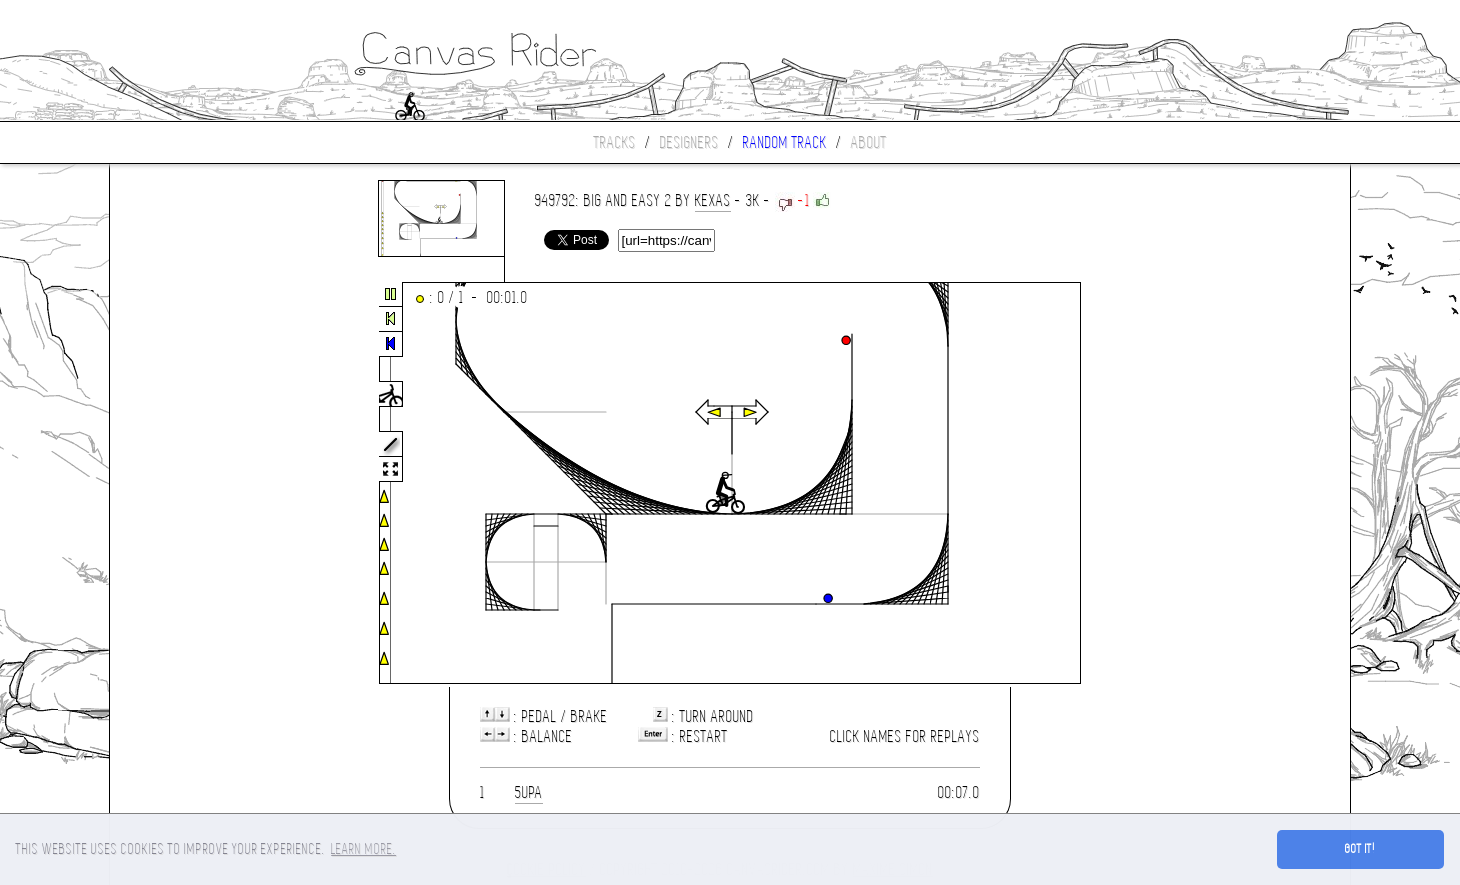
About (869, 142)
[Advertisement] (194, 484)
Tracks (615, 142)
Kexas (713, 200)
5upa (529, 792)
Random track (785, 142)
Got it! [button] (1360, 849)
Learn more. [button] (363, 849)
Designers (689, 142)
